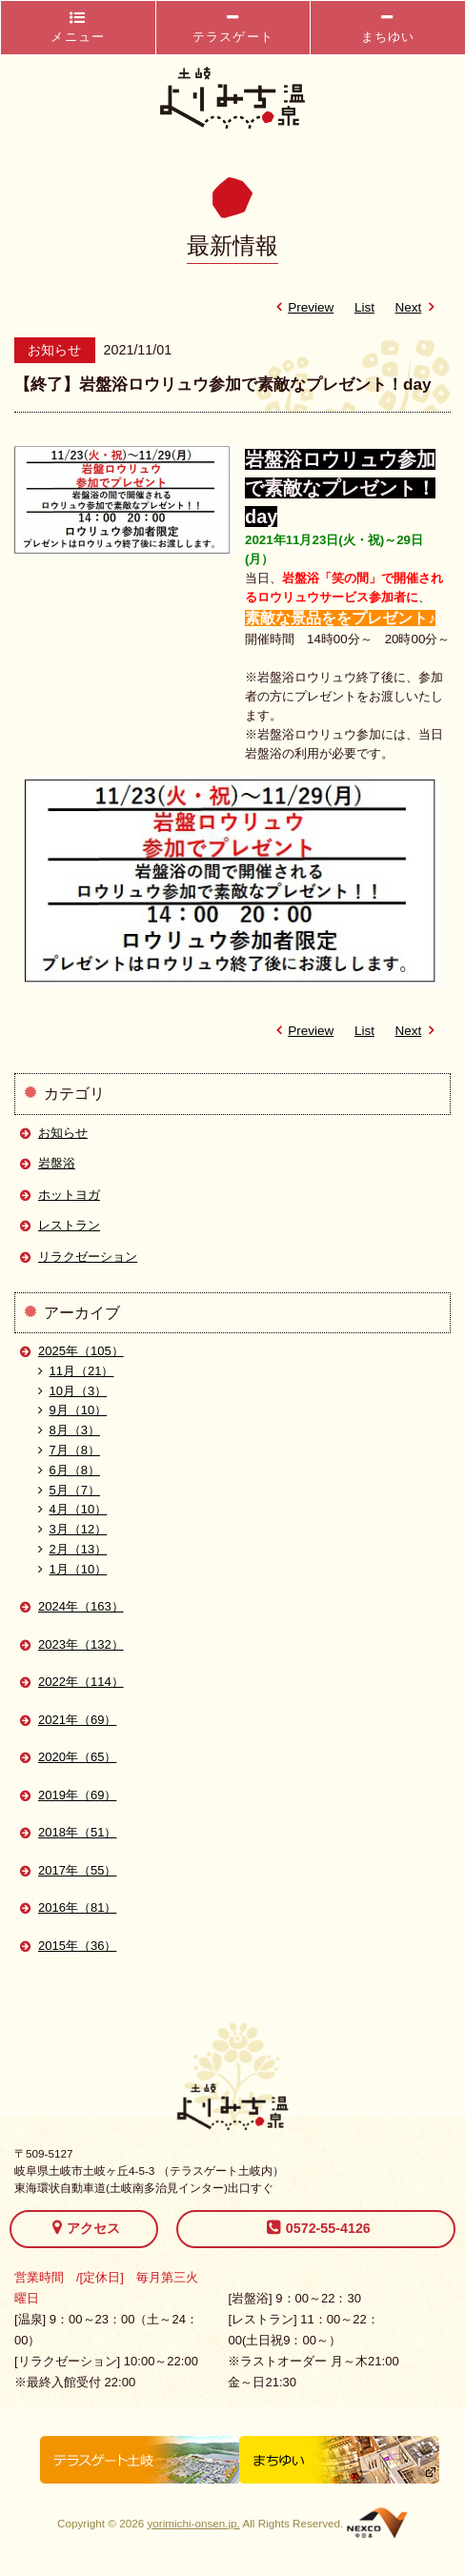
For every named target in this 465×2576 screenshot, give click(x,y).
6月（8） (69, 1470)
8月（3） (69, 1430)
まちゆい (388, 27)
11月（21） (75, 1371)
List (364, 307)
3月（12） (72, 1529)
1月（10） (72, 1569)
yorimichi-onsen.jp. (193, 2523)
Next (418, 307)
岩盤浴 (56, 1163)
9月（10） (72, 1410)
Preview (301, 307)
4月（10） (72, 1509)
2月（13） (72, 1549)
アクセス (86, 2227)
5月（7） (69, 1490)
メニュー (78, 27)
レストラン (69, 1225)
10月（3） (72, 1391)
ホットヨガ (69, 1194)
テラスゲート (233, 27)
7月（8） (69, 1450)
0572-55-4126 (319, 2227)
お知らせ (63, 1133)
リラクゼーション (87, 1256)
